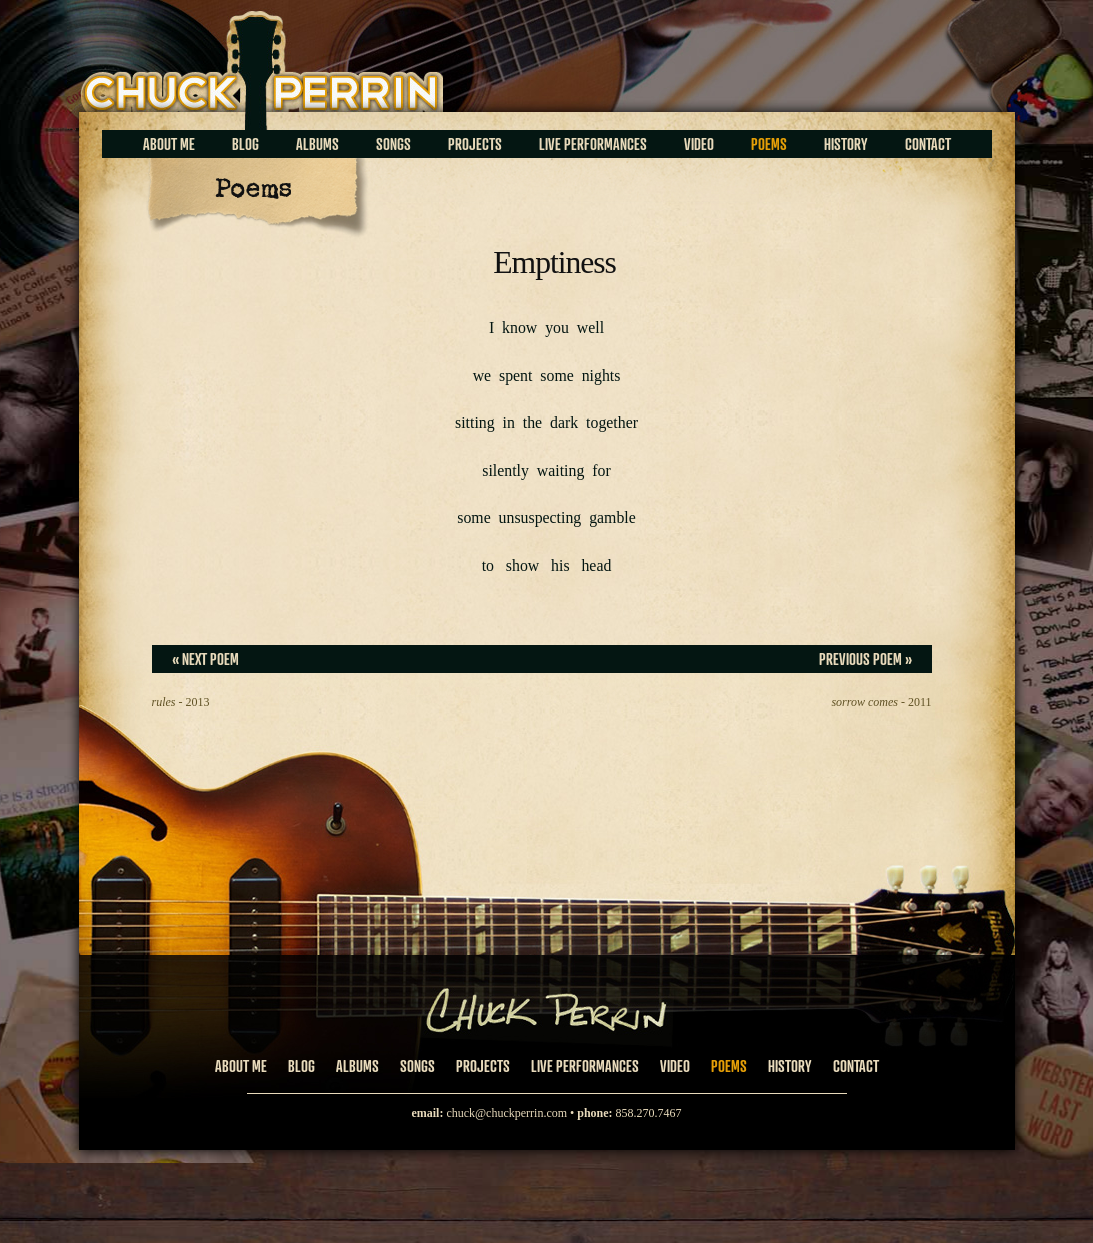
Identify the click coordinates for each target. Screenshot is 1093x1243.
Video (699, 144)
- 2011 (881, 702)
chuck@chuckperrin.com (506, 1113)
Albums (317, 144)
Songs (393, 144)
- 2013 (181, 702)
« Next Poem (205, 659)
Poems (769, 144)
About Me (169, 144)
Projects (475, 144)
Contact (928, 144)
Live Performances (593, 144)
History (846, 144)
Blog (245, 144)
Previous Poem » (865, 659)
